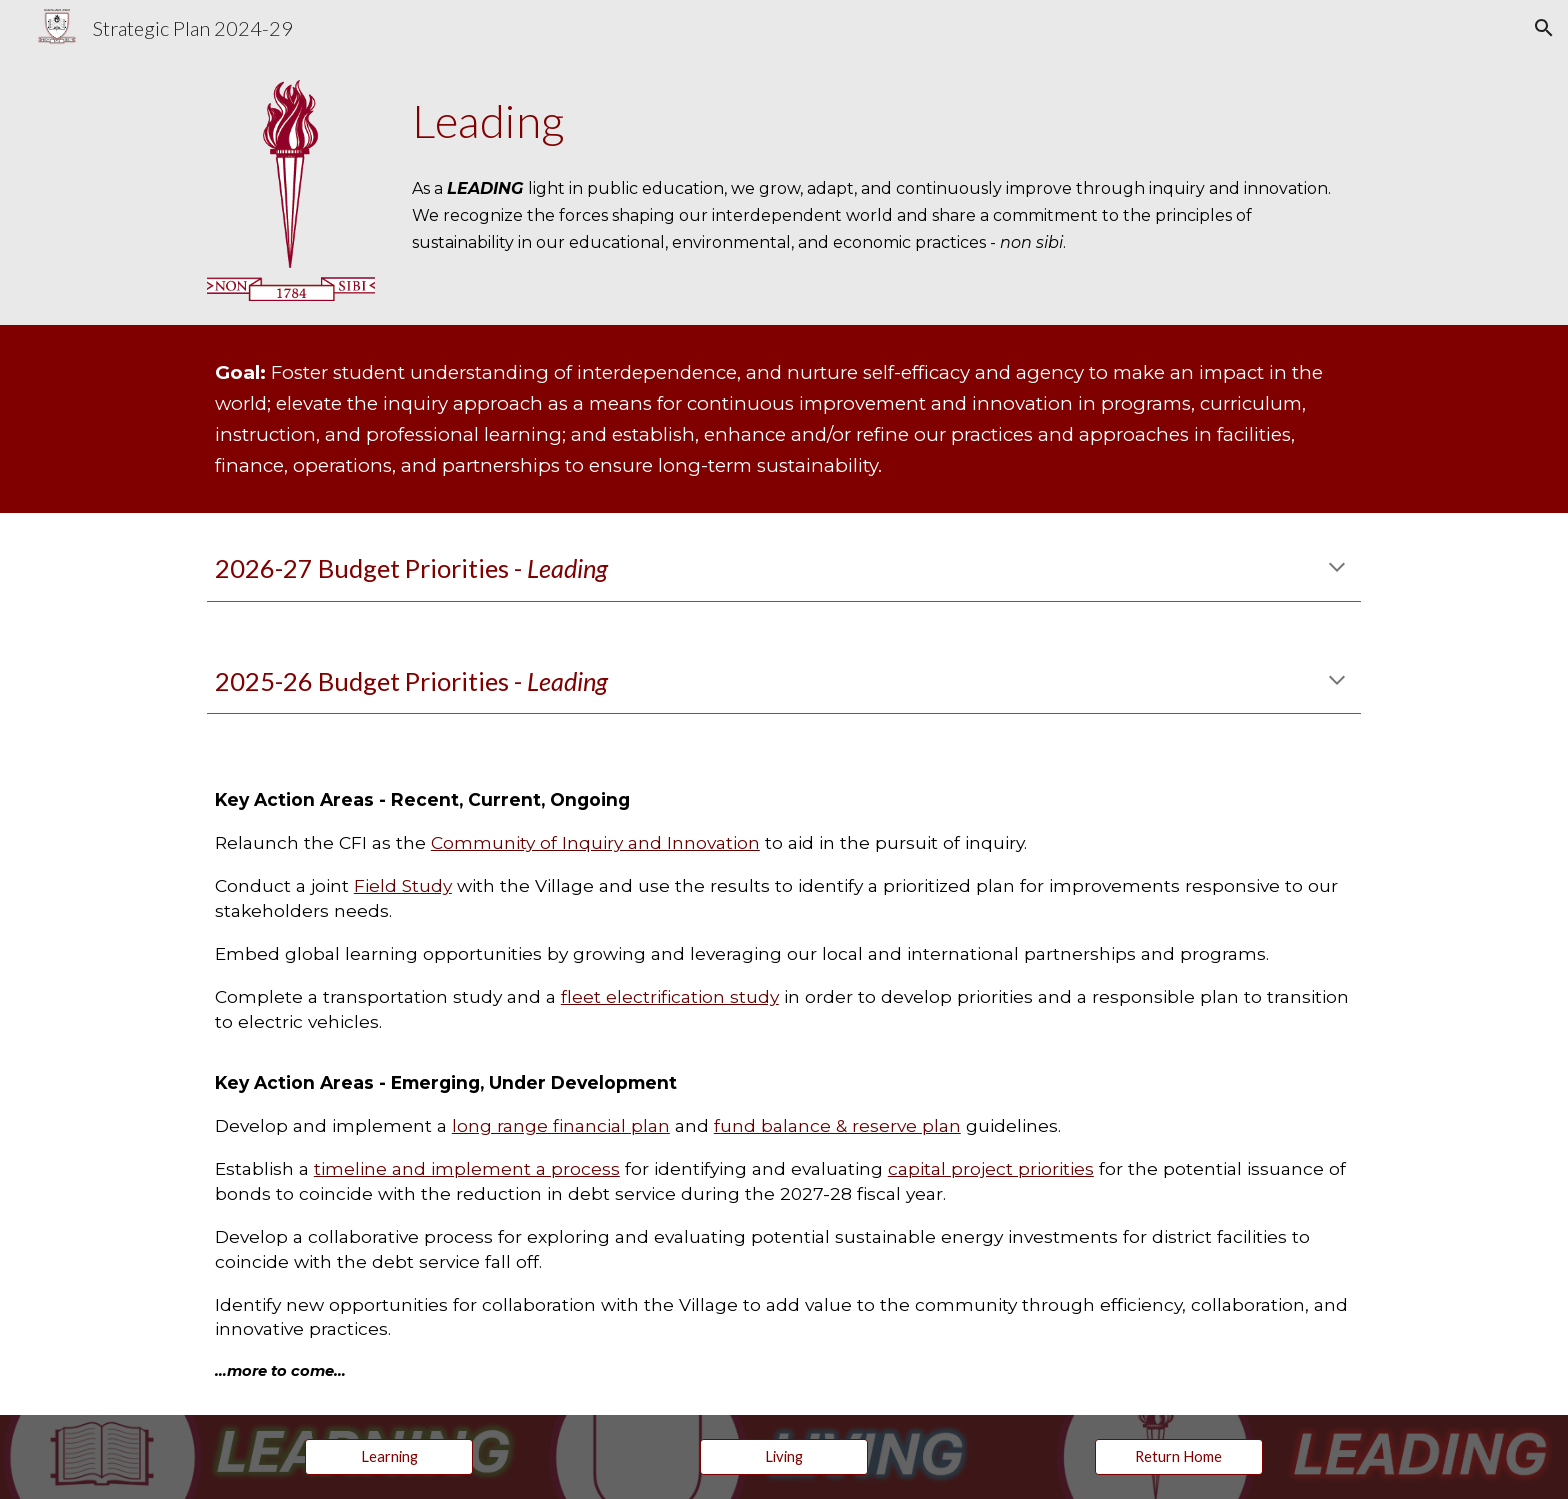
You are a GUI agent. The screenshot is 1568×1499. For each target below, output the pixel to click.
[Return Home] (1179, 1456)
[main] (882, 121)
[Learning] (389, 1456)
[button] (1544, 28)
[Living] (784, 1456)
